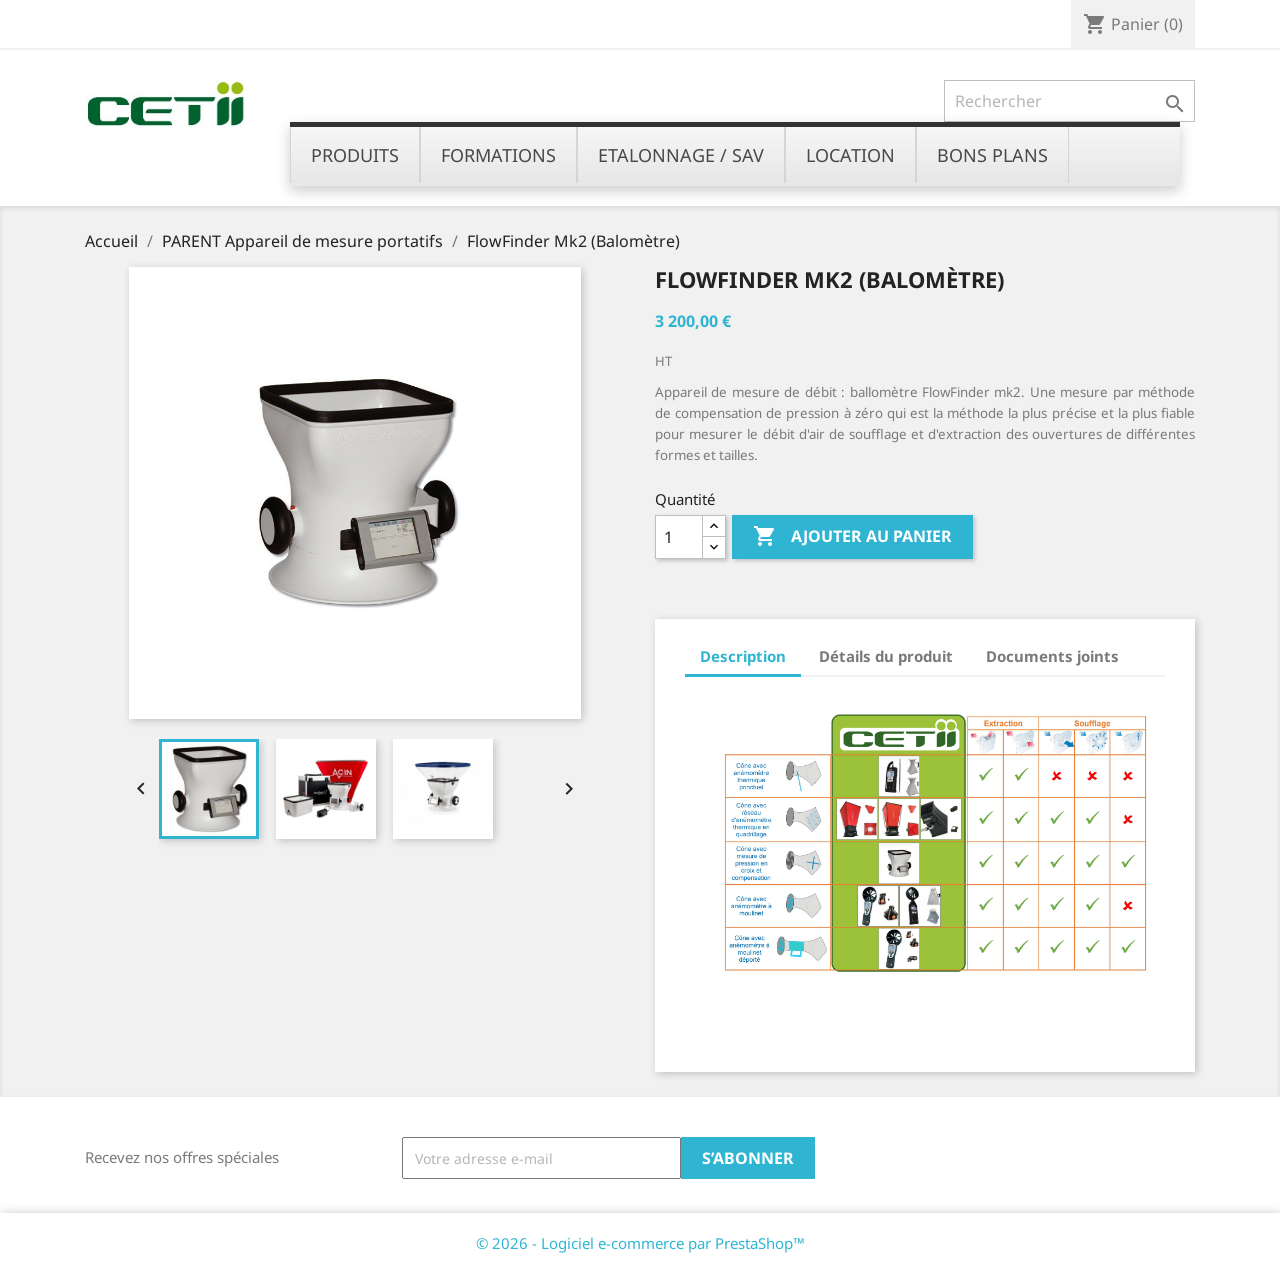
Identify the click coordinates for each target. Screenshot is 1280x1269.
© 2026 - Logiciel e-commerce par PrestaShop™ (640, 1243)
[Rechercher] (1069, 101)
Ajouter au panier (852, 537)
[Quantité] (679, 537)
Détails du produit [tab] (886, 656)
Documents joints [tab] (1052, 656)
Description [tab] (743, 656)
